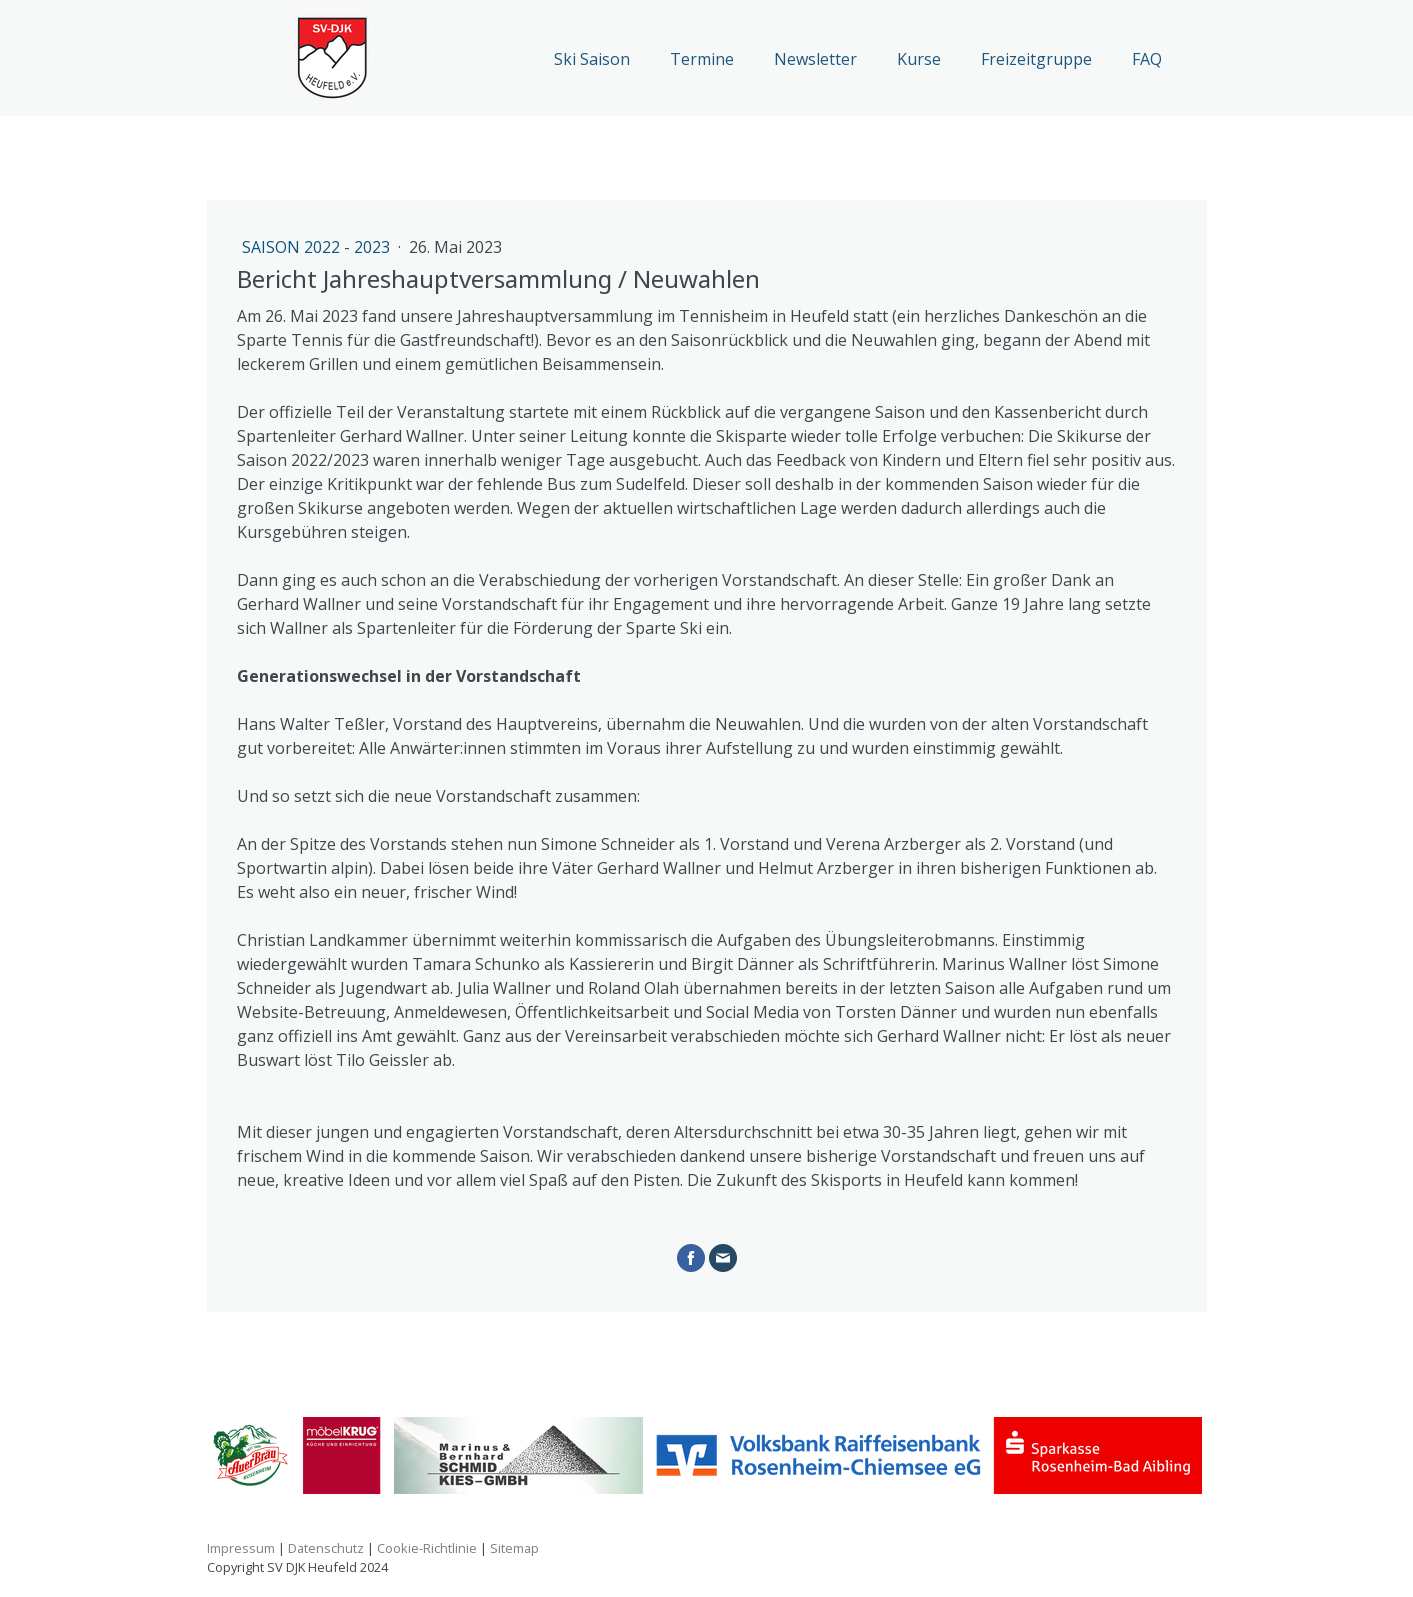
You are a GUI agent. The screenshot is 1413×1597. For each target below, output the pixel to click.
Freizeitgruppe (1036, 59)
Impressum (241, 1548)
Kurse (919, 59)
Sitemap (514, 1548)
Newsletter (815, 59)
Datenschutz (326, 1548)
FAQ (1147, 59)
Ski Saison (592, 59)
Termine (702, 59)
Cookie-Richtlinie (427, 1548)
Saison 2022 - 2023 (318, 247)
